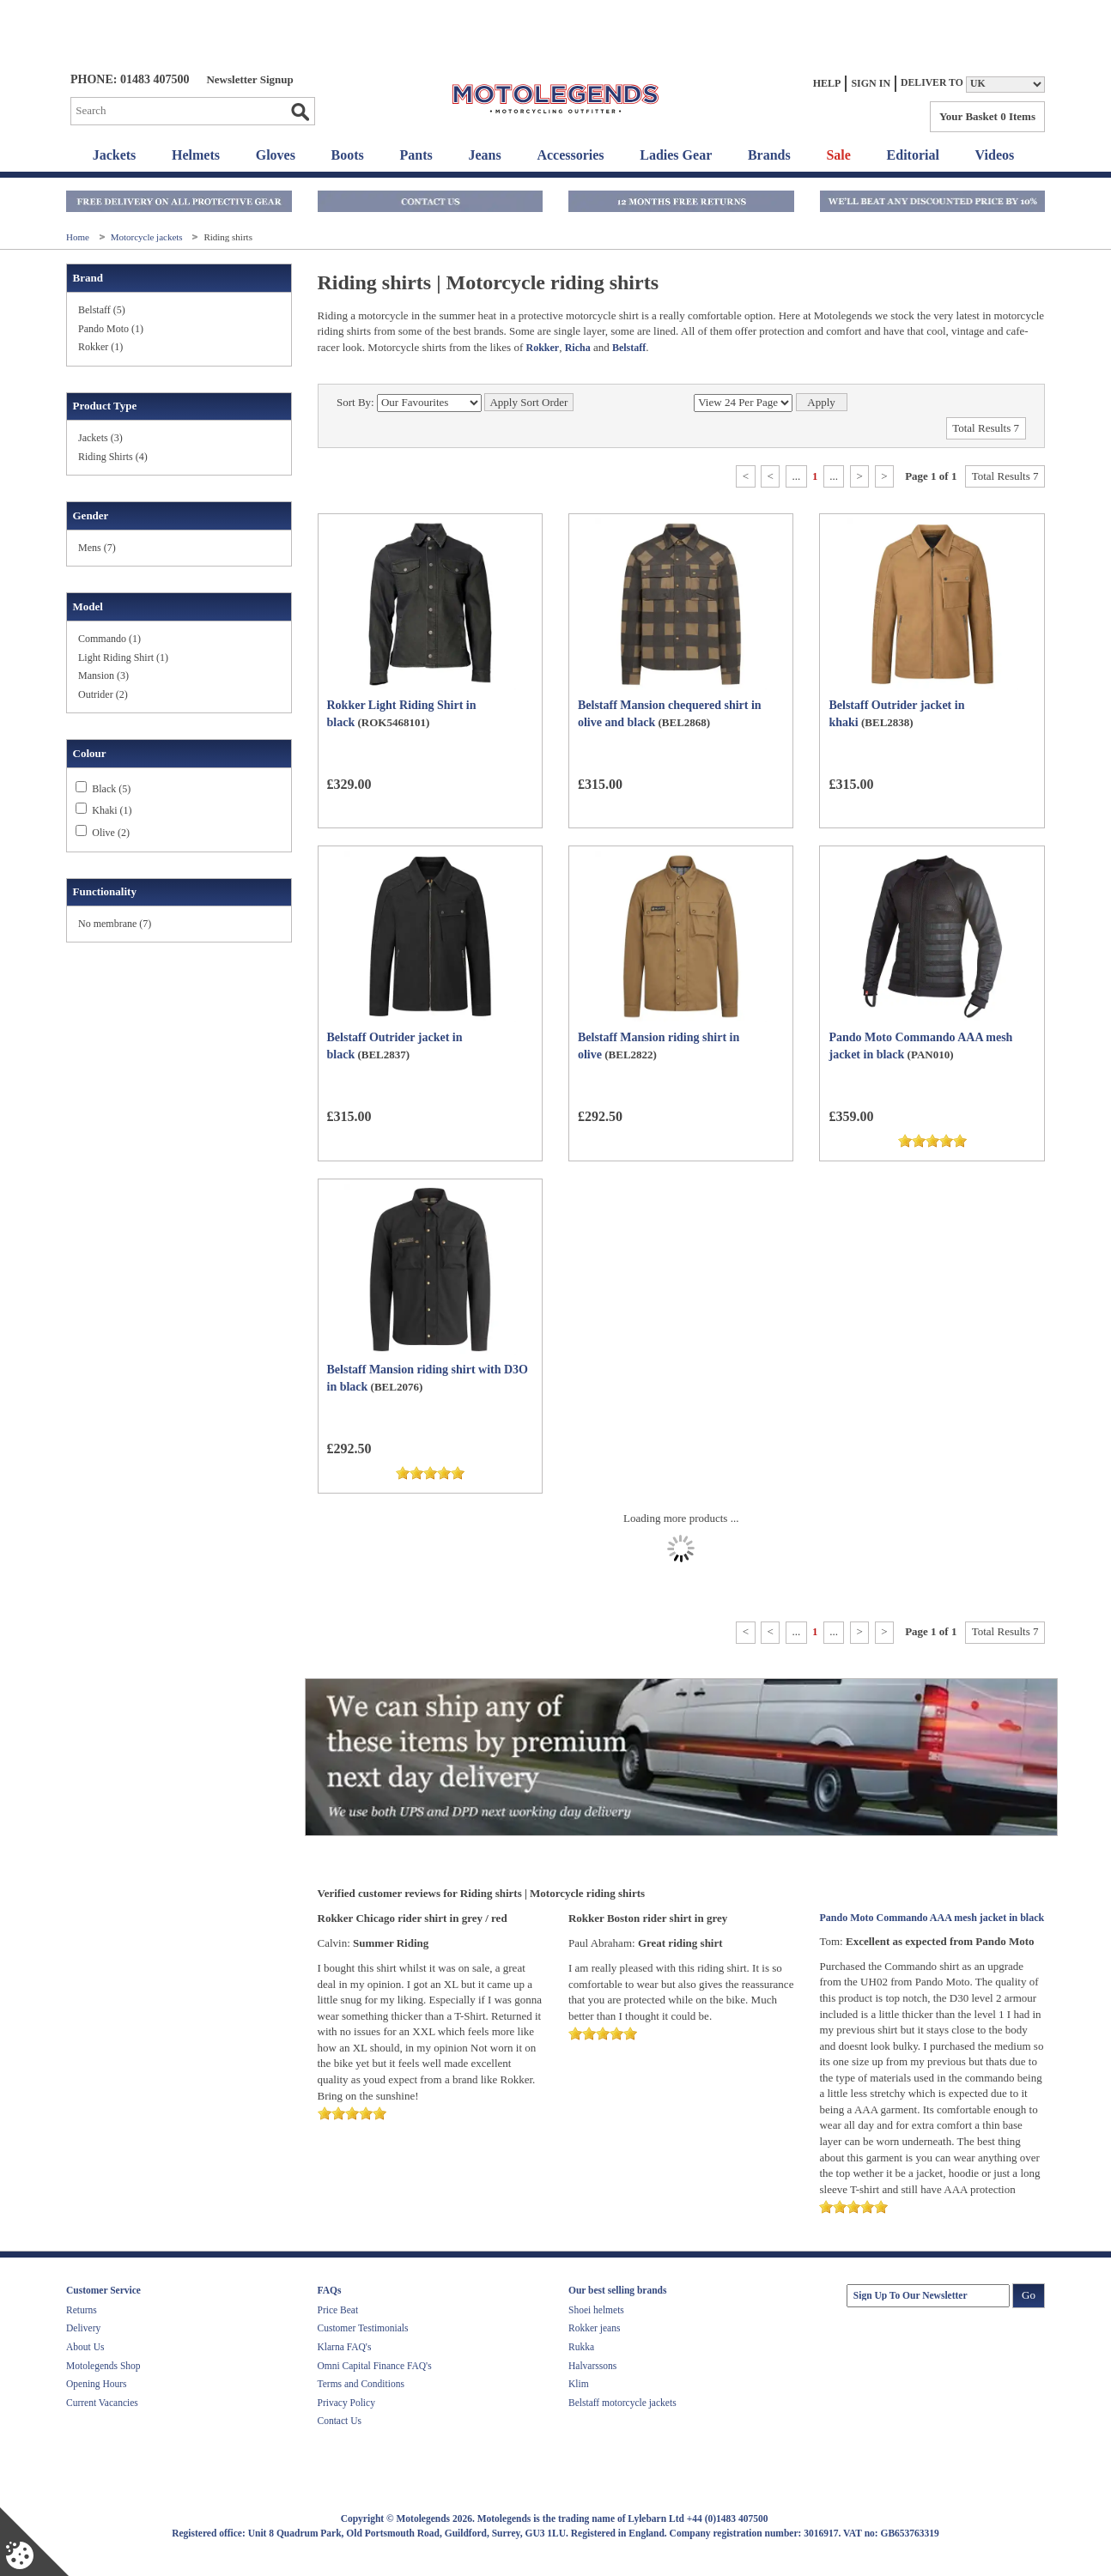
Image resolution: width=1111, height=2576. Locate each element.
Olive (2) (111, 833)
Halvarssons (592, 2366)
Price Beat (338, 2310)
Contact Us (339, 2420)
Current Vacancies (102, 2402)
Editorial (913, 155)
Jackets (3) (100, 438)
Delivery (83, 2328)
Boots (347, 155)
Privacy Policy (346, 2402)
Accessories (570, 155)
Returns (81, 2310)
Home (79, 237)
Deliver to (932, 82)
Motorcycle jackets (148, 237)
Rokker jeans (594, 2328)
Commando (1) (109, 639)
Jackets (115, 155)
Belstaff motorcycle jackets (622, 2402)
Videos (995, 155)
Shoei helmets (596, 2310)
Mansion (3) (103, 676)
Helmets (196, 155)
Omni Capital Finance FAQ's (375, 2366)
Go (300, 111)
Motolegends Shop (103, 2366)
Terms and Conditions (361, 2384)
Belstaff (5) (101, 310)
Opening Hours (96, 2384)
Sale (838, 155)
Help (827, 83)
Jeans (484, 155)
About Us (85, 2347)
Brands (769, 155)
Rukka (581, 2347)
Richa (578, 348)
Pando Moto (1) (110, 329)
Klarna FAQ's (345, 2347)
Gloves (275, 155)
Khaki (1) (111, 810)
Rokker (542, 348)
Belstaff (629, 348)
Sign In (870, 83)
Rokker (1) (100, 347)
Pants (416, 155)
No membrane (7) (114, 924)
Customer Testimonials (363, 2328)
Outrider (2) (103, 694)
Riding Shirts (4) (113, 457)
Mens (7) (97, 548)
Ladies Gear (676, 155)
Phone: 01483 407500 (129, 79)
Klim (578, 2384)
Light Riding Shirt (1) (123, 658)
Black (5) (111, 789)
